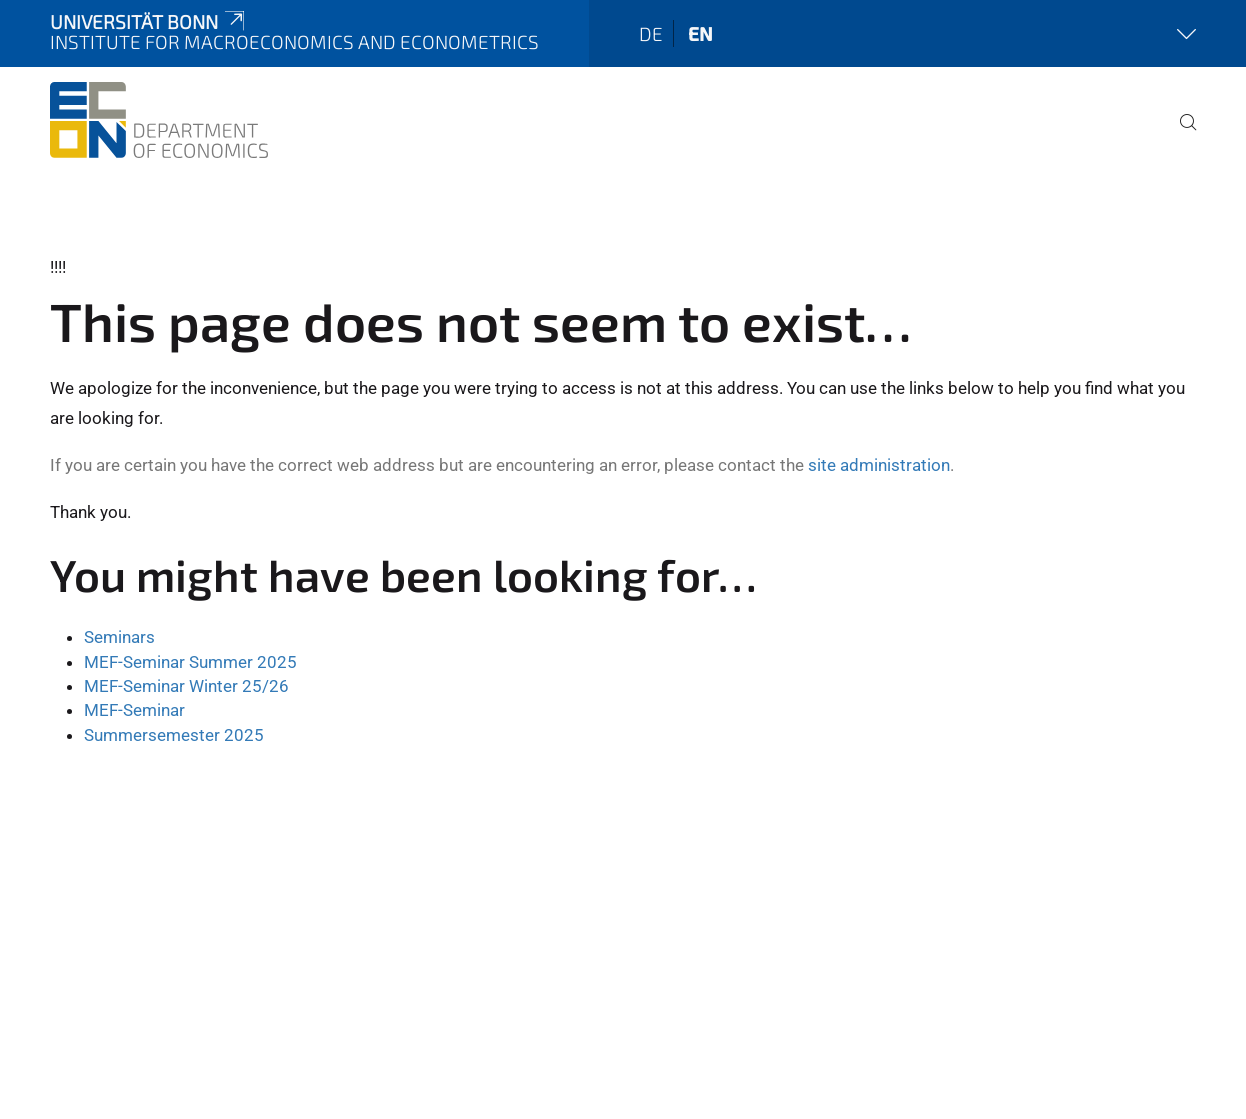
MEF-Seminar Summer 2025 (190, 662)
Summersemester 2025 (174, 735)
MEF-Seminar (134, 710)
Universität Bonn (149, 21)
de (651, 33)
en (700, 33)
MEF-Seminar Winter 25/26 (186, 686)
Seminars (119, 637)
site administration (879, 465)
